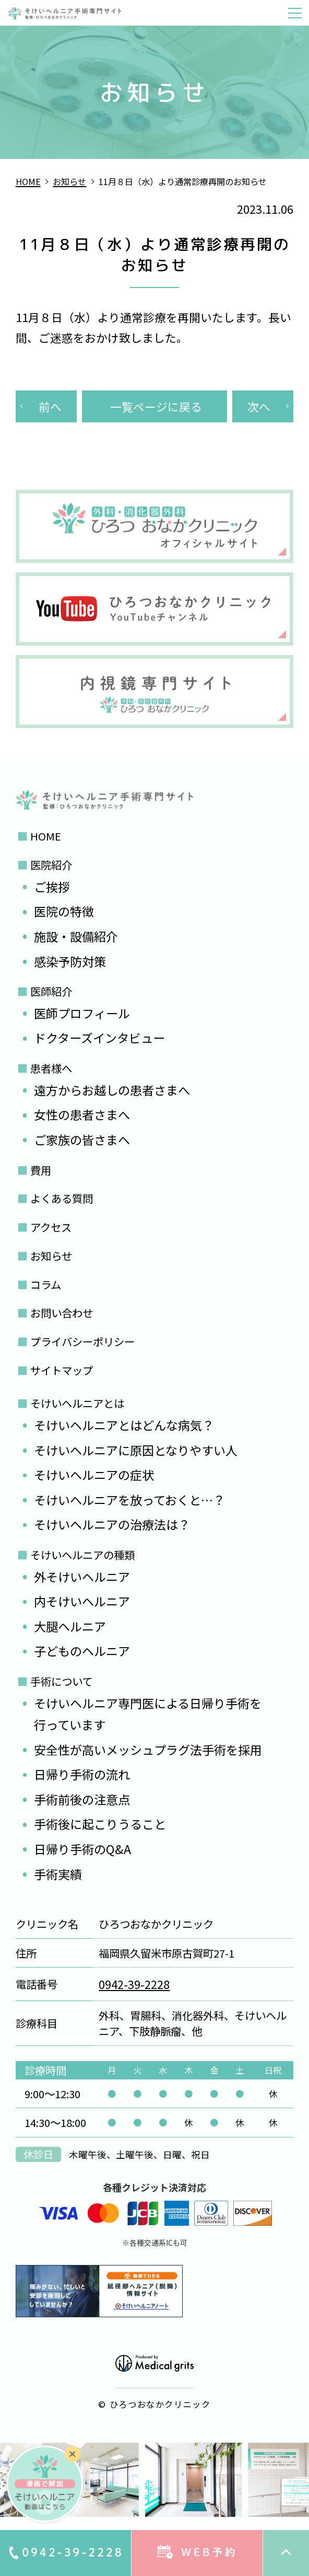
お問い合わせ (61, 1312)
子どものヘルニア (82, 1651)
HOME (45, 836)
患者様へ (51, 1068)
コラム (45, 1284)
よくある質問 (61, 1198)
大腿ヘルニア (70, 1626)
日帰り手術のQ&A (82, 1849)
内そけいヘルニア (82, 1601)
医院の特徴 (64, 911)
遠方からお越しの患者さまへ (112, 1090)
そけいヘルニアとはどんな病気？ (124, 1425)
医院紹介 (51, 864)
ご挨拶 (52, 886)
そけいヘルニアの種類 (82, 1554)
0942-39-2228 (134, 1984)
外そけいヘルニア (82, 1576)
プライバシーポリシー (82, 1341)
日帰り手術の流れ (82, 1774)
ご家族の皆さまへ (82, 1139)
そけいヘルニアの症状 (94, 1475)
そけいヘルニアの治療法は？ (112, 1524)
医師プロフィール (82, 1013)
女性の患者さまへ (82, 1114)
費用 (40, 1170)
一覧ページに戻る (156, 406)
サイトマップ (61, 1370)
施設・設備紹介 (76, 936)
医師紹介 (51, 991)
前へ (50, 406)
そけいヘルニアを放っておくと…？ (129, 1500)
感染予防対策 (70, 961)
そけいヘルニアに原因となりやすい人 (135, 1450)
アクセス (51, 1227)
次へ (258, 406)
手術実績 (58, 1874)
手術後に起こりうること (100, 1824)
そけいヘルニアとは (77, 1403)
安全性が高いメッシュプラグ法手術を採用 (148, 1749)
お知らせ (51, 1255)
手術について (61, 1681)
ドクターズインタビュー (99, 1037)
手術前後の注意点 (82, 1799)
